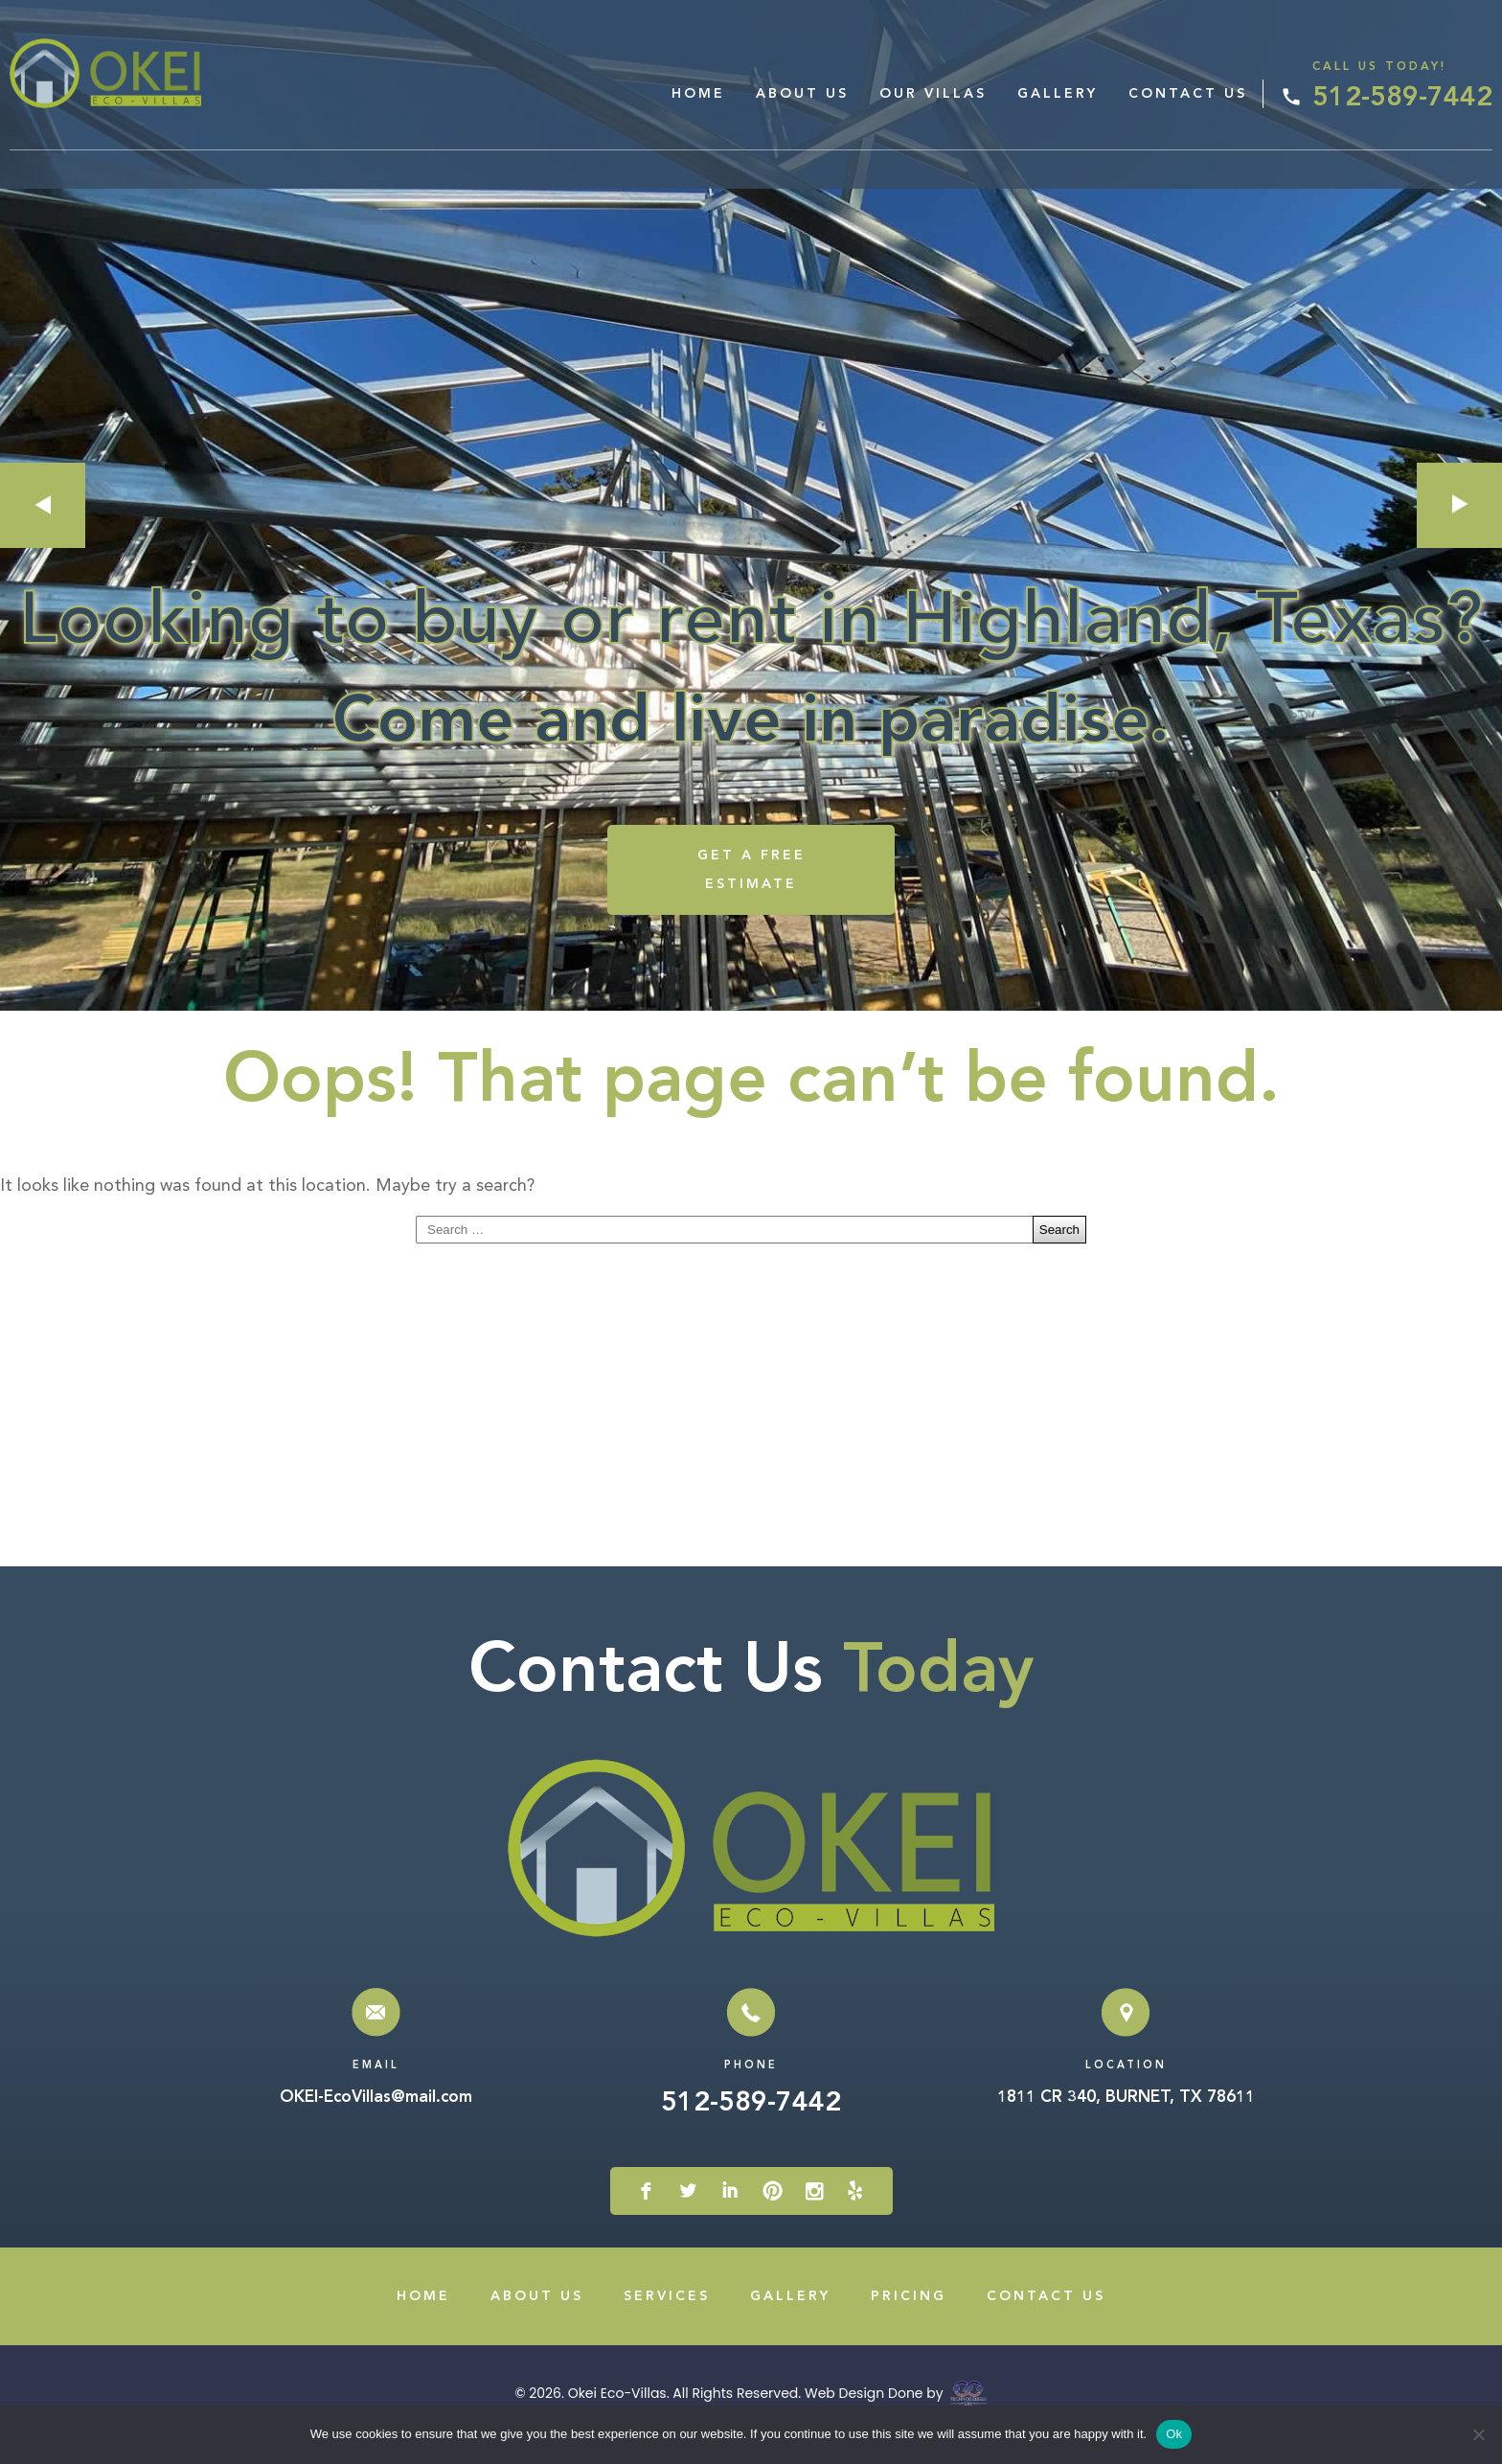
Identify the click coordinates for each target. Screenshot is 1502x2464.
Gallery (1057, 94)
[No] (1478, 2434)
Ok (1174, 2434)
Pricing (908, 2318)
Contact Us (1187, 94)
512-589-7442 (1402, 98)
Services (667, 2318)
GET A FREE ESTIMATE (751, 891)
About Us (802, 94)
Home (698, 94)
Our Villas (933, 94)
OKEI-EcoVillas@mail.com (376, 2119)
